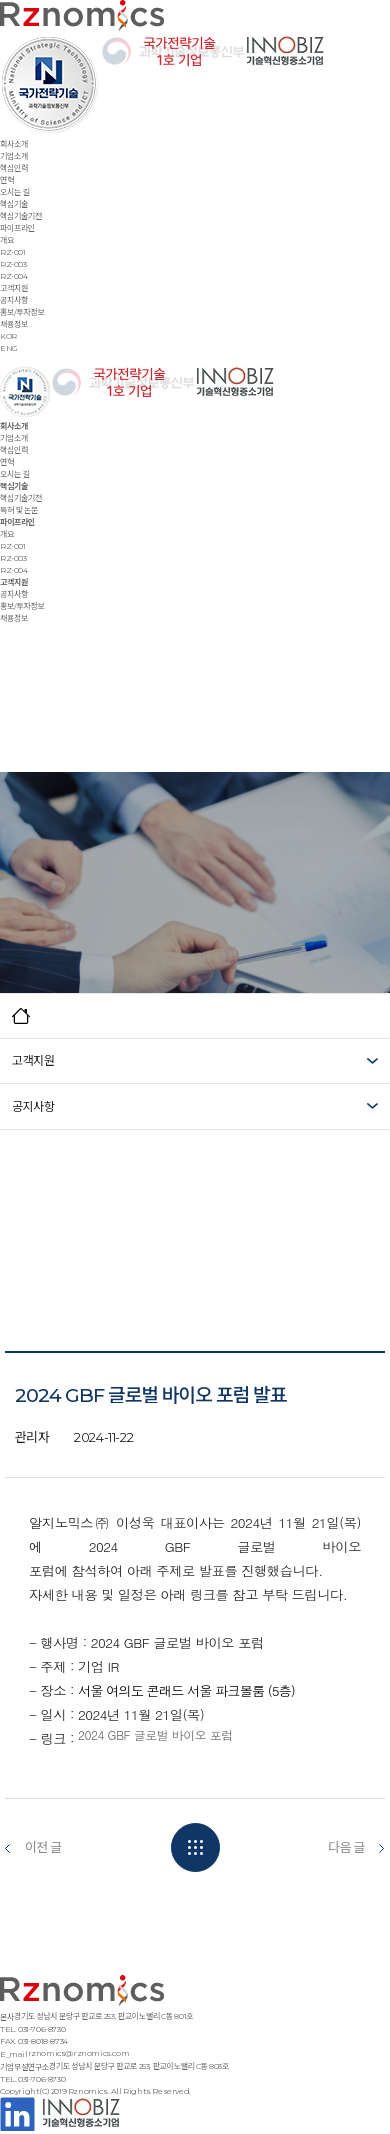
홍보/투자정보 (22, 312)
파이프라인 (17, 228)
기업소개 (14, 156)
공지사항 (14, 300)
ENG (9, 348)
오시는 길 (14, 192)
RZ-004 (14, 276)
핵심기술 (14, 204)
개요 (7, 240)
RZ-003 (13, 264)
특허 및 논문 (19, 510)
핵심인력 (14, 168)
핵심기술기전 (21, 216)
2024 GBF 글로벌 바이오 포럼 (155, 1734)
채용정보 (14, 324)
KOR (8, 336)
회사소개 (14, 144)
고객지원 (14, 288)
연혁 (7, 180)
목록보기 (195, 1847)
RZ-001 (13, 252)
